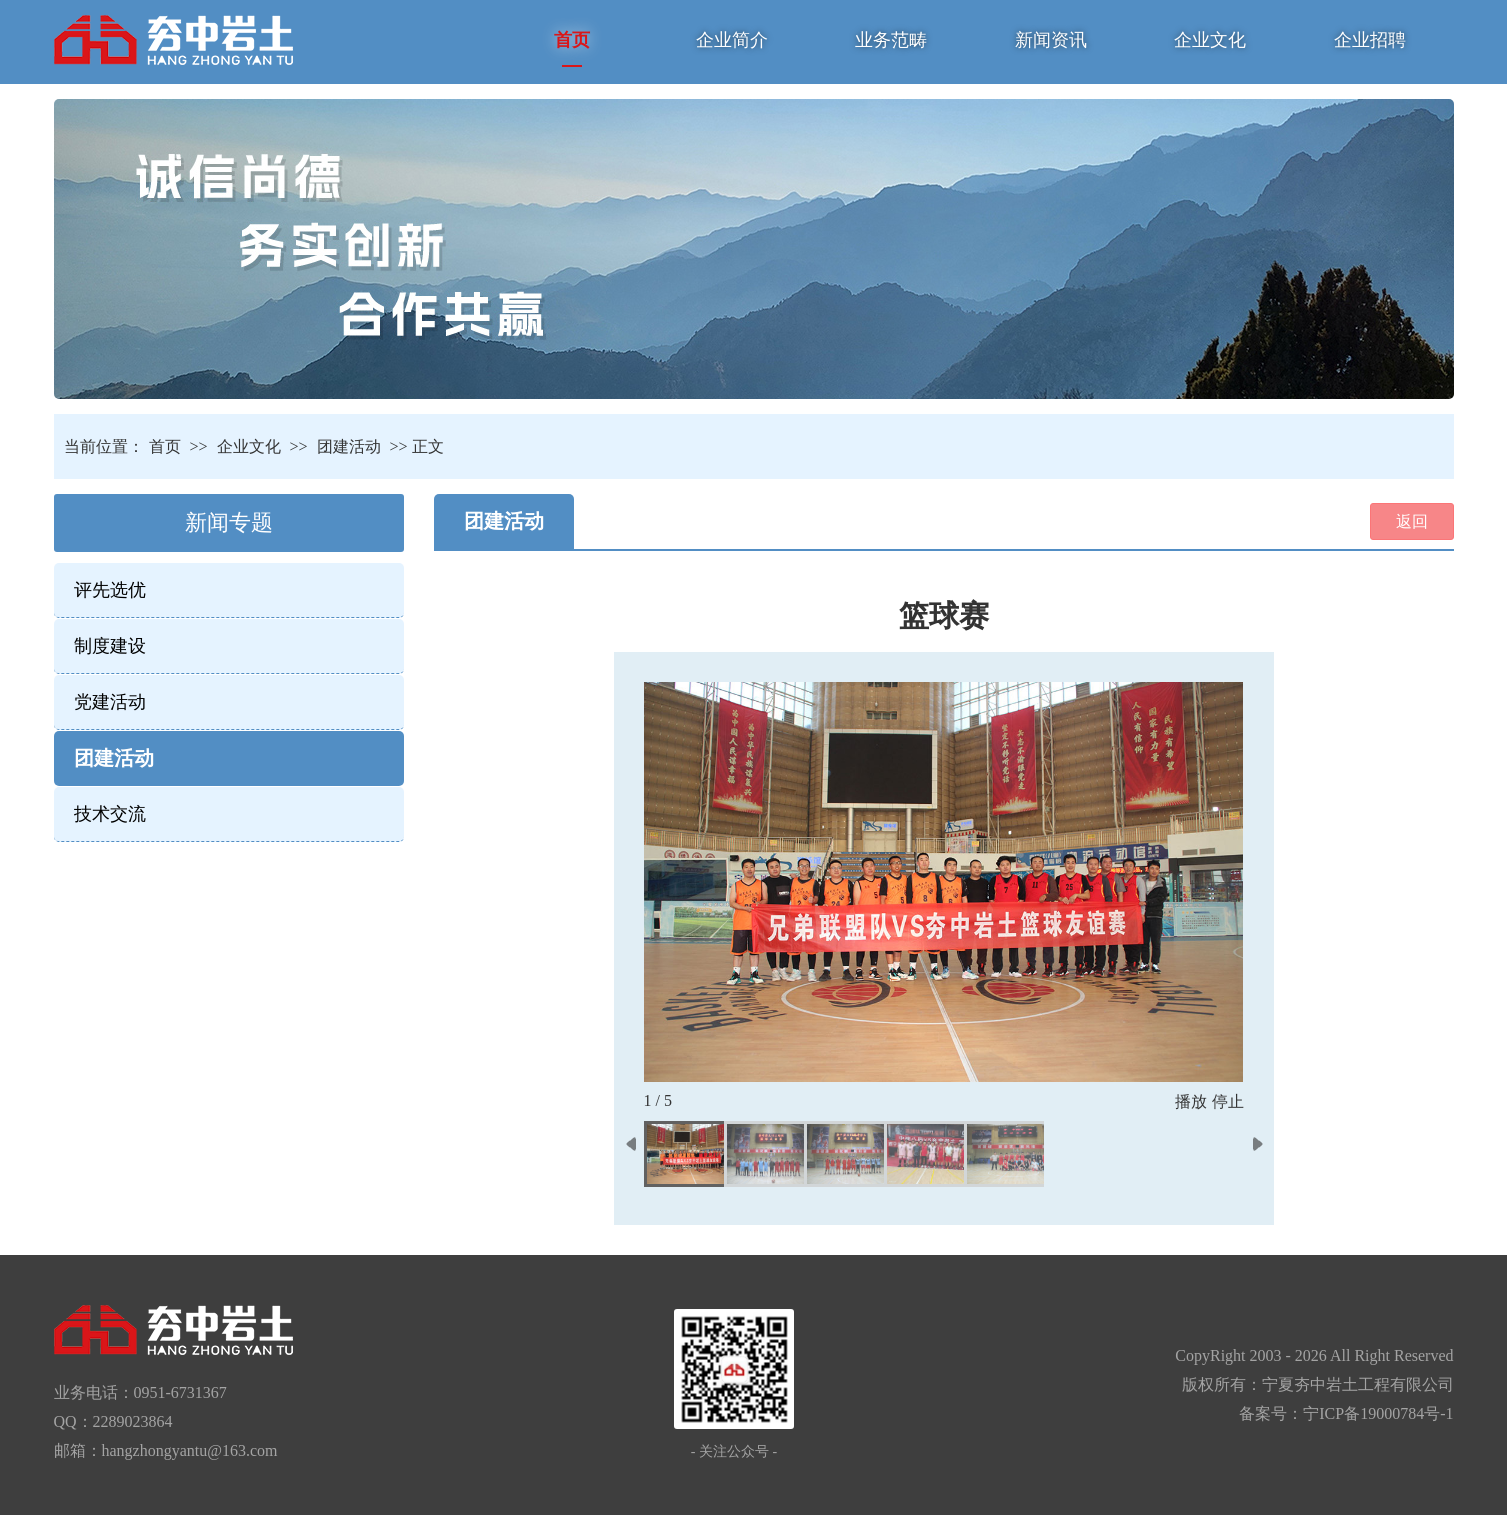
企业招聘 (1370, 40)
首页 (572, 40)
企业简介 (732, 40)
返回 (1412, 521)
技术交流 (110, 814)
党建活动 (110, 702)
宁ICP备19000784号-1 (1378, 1413)
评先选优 (110, 590)
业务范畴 (891, 40)
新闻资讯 (1051, 40)
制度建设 (110, 646)
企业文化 (1210, 40)
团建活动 (349, 446)
